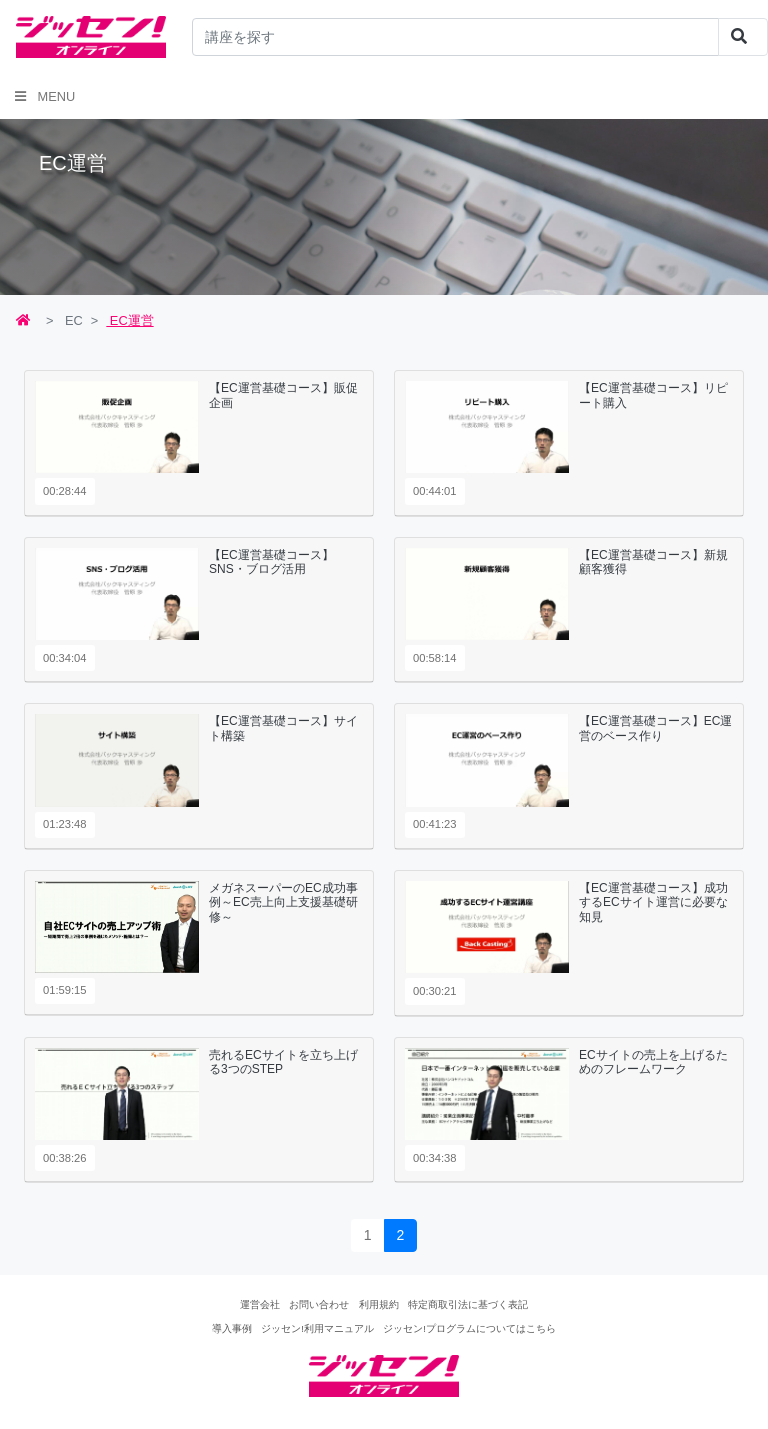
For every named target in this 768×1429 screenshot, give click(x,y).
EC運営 (129, 320)
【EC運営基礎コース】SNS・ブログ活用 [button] (271, 562)
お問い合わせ (319, 1304)
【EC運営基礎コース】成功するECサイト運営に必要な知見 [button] (653, 902)
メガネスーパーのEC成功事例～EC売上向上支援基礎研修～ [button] (283, 902)
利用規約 (379, 1304)
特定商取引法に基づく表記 (468, 1304)
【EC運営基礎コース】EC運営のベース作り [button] (655, 728)
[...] (456, 37)
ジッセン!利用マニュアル (317, 1328)
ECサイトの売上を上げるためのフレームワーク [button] (653, 1062)
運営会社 (260, 1304)
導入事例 (232, 1328)
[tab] (199, 443)
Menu (45, 96)
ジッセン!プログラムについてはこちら (469, 1328)
